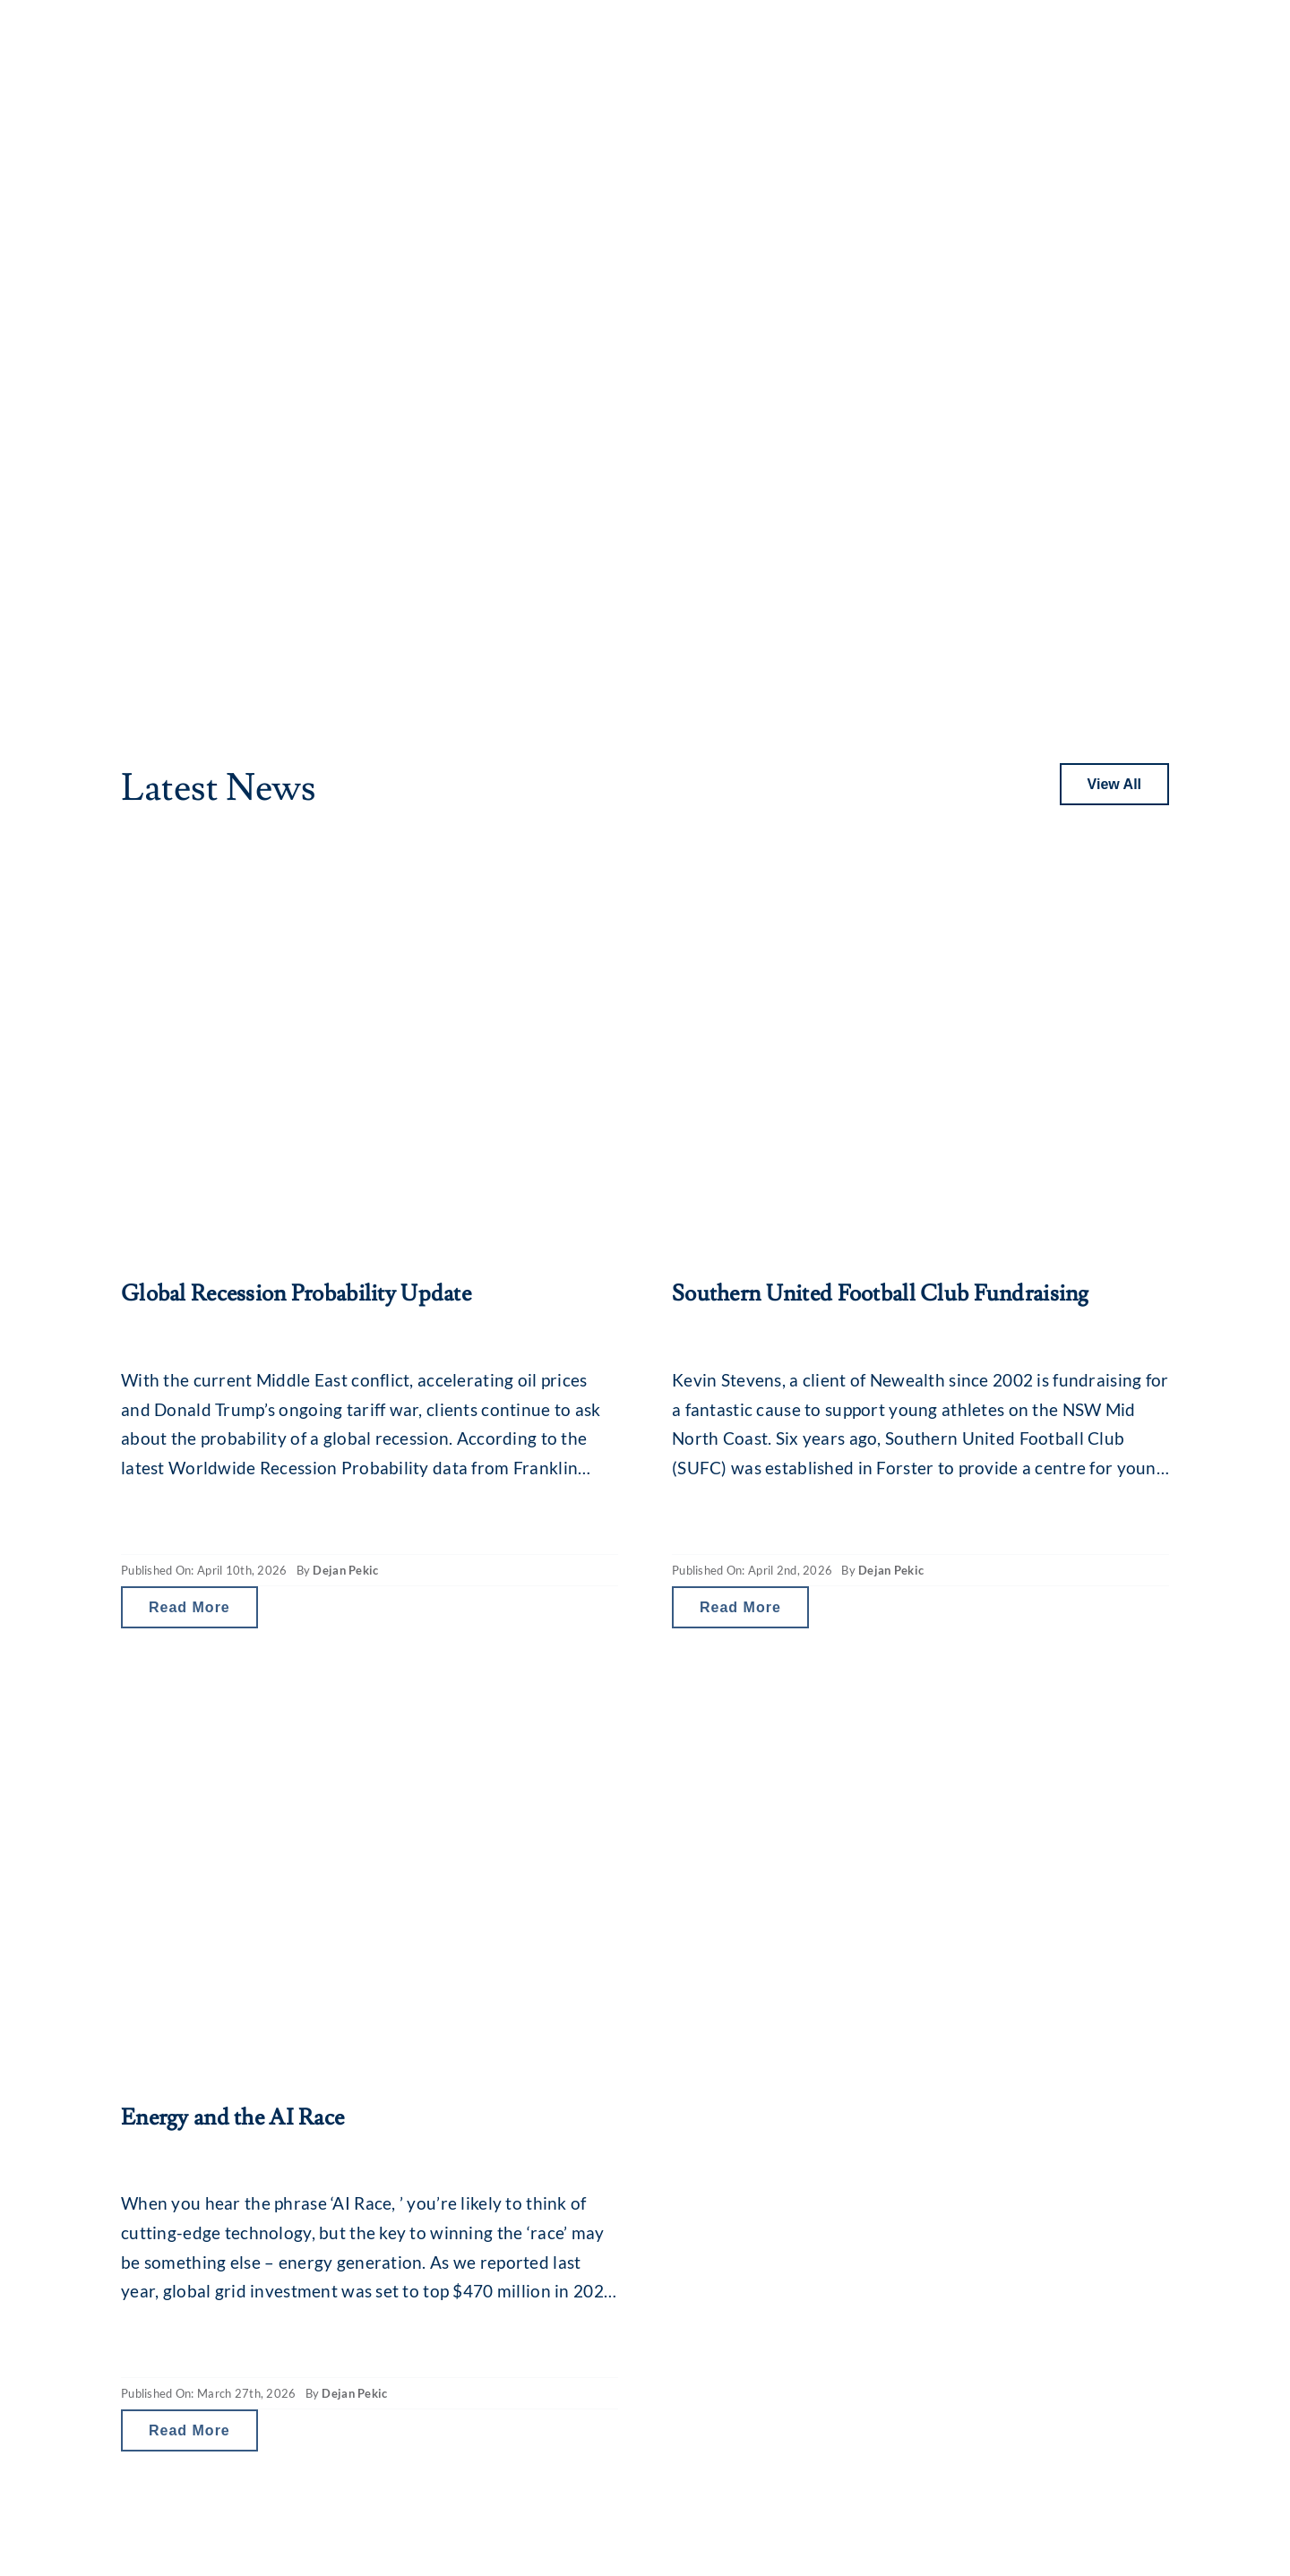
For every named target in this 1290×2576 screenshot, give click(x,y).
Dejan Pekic (345, 1570)
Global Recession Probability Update (296, 1294)
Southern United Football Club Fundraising (880, 1294)
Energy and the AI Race (232, 2118)
